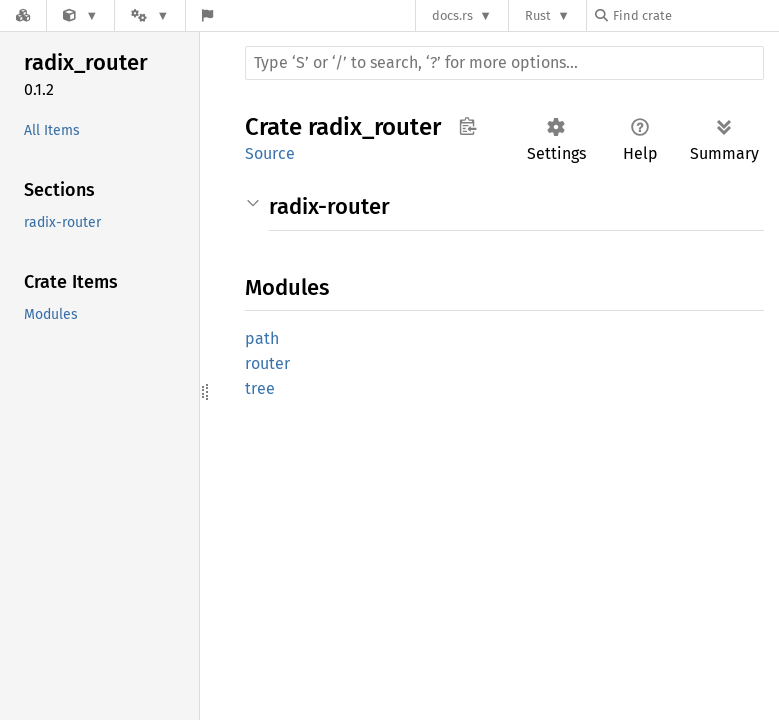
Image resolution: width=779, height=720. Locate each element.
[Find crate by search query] (695, 15)
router (267, 363)
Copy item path (467, 126)
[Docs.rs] (23, 15)
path (262, 338)
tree (260, 388)
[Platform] (150, 15)
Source (270, 153)
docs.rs (452, 15)
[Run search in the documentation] (504, 63)
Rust (538, 15)
